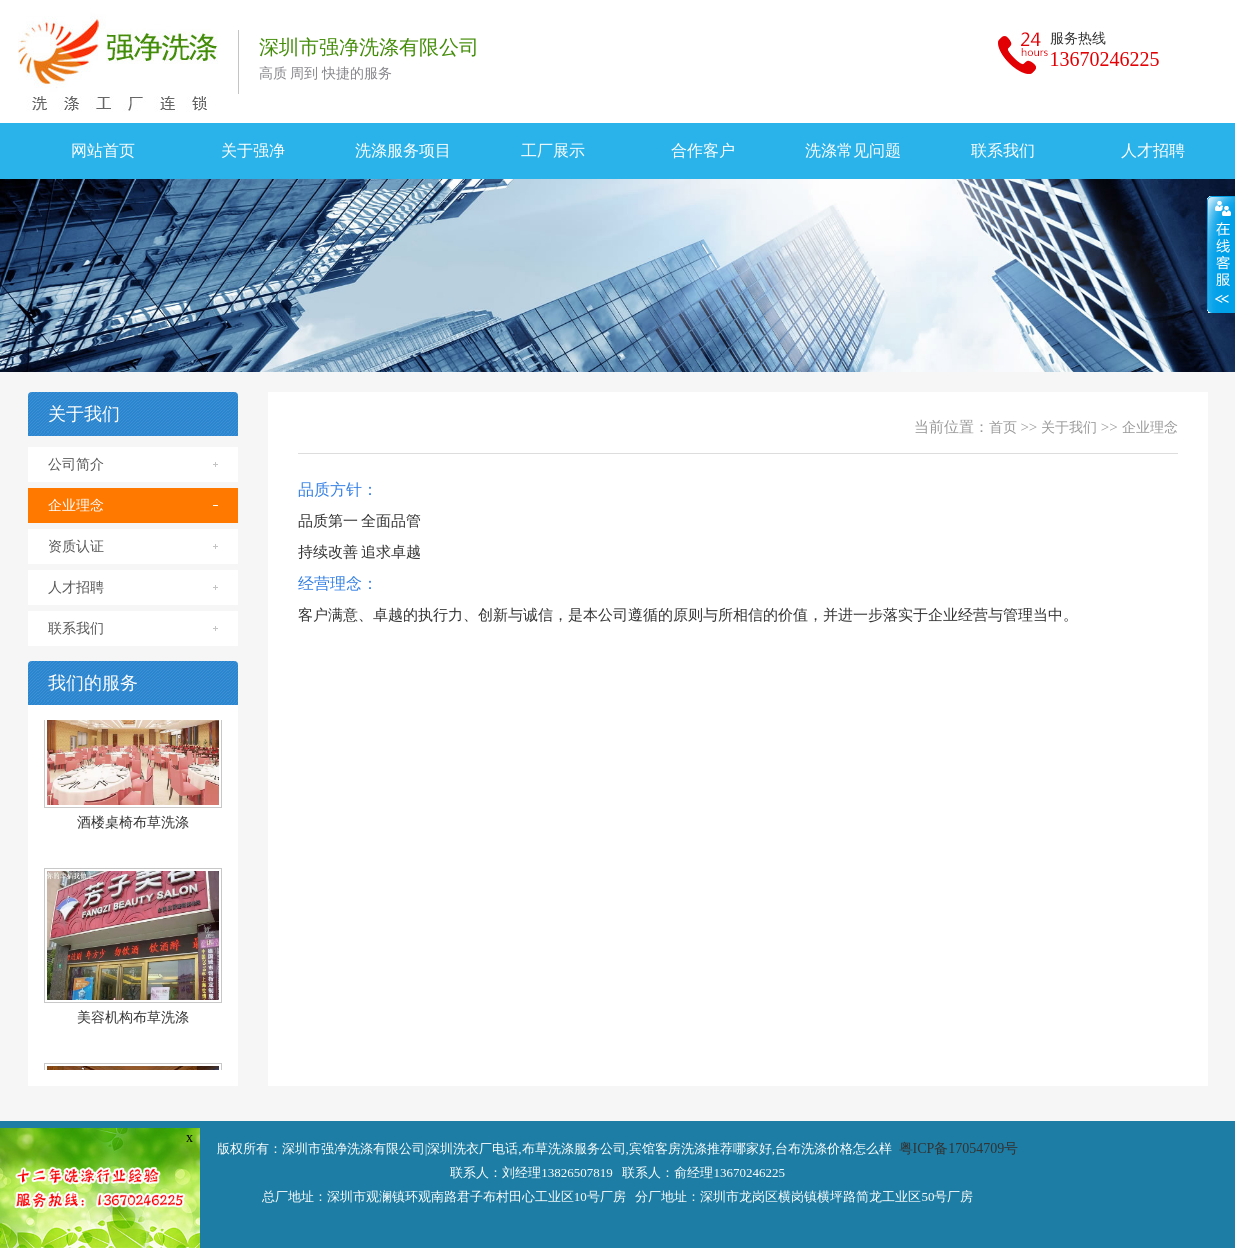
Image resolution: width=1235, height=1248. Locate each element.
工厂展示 (553, 150)
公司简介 (76, 464)
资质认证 (76, 546)
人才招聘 (76, 587)
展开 (1221, 254)
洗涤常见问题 (853, 150)
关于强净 (253, 150)
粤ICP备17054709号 (959, 1148)
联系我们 (1003, 150)
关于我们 (1069, 427)
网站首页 (103, 150)
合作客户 (703, 150)
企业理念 (76, 505)
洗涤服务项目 (403, 150)
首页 (1003, 427)
